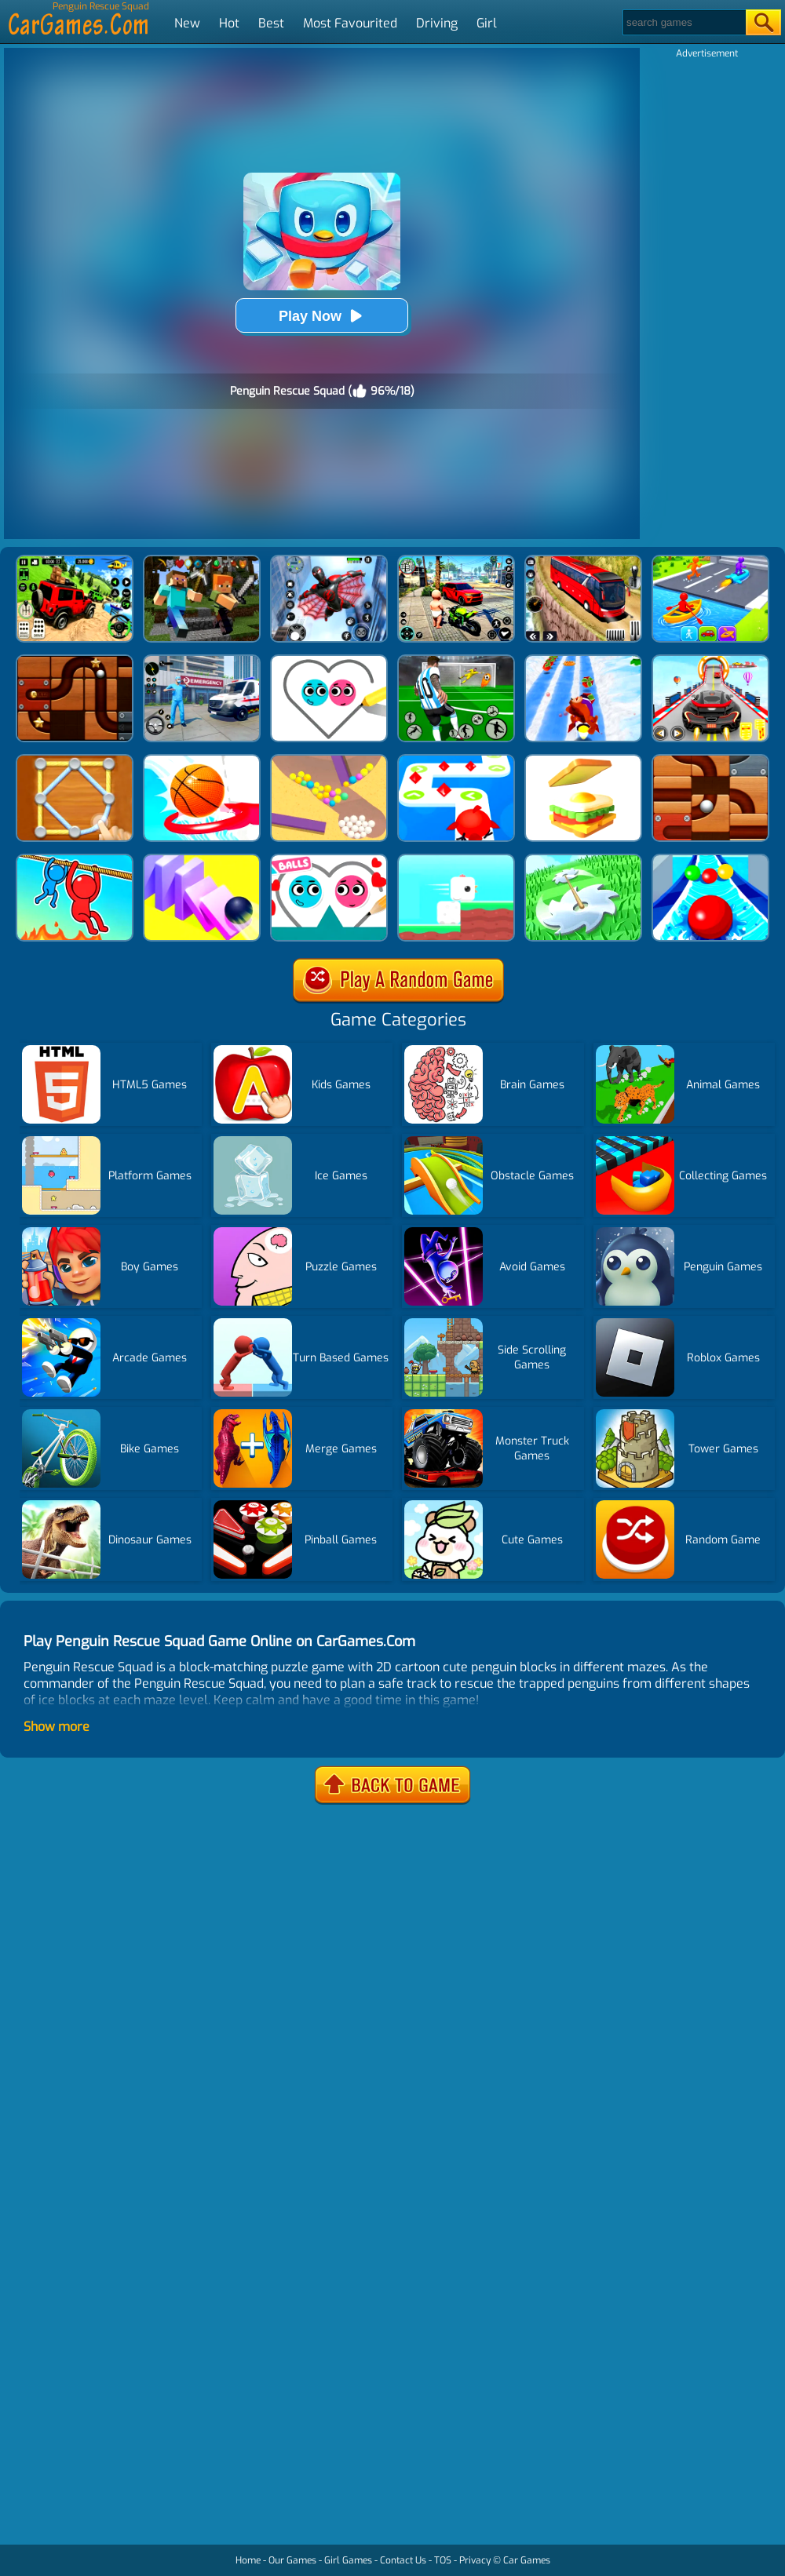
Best (271, 23)
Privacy (475, 2560)
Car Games (526, 2560)
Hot (229, 23)
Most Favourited (350, 23)
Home (248, 2560)
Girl (486, 23)
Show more (56, 1726)
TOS (442, 2560)
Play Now (322, 316)
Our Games (292, 2560)
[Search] (683, 22)
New (187, 23)
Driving (437, 23)
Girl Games (348, 2560)
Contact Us (403, 2560)
